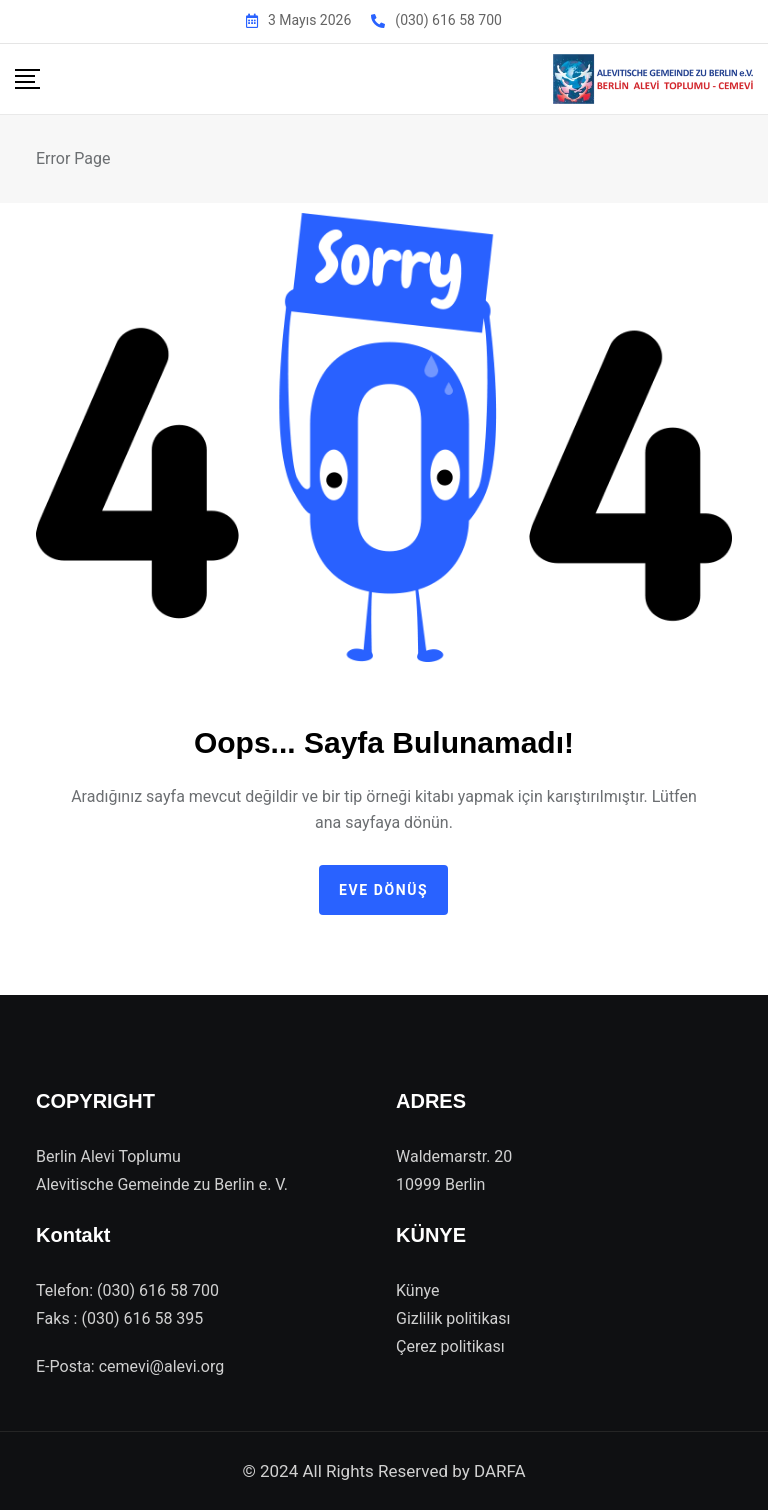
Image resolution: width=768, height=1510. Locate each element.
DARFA (500, 1471)
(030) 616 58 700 (448, 20)
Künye (417, 1290)
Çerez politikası (450, 1346)
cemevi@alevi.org (162, 1366)
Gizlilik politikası (453, 1318)
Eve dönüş (383, 890)
